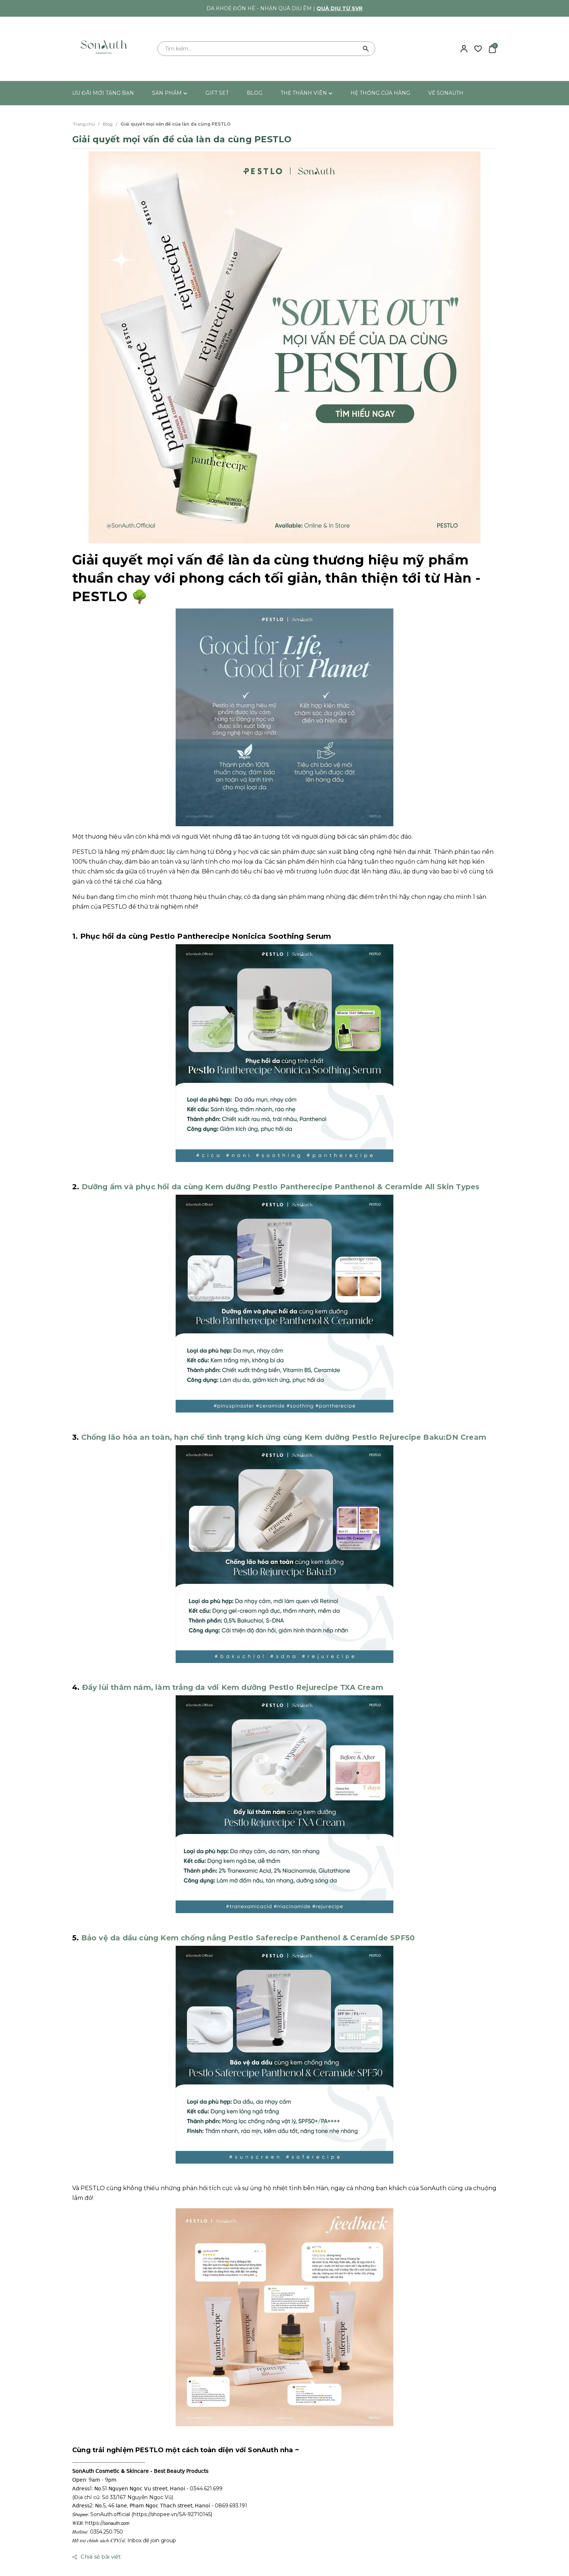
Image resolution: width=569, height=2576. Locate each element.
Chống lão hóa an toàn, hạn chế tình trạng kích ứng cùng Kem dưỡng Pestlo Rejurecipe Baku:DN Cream (283, 1437)
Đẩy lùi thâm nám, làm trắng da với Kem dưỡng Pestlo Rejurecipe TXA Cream (232, 1687)
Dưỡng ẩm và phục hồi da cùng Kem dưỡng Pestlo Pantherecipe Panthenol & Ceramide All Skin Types (281, 1186)
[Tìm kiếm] (366, 48)
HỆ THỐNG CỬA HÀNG (380, 93)
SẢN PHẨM (169, 93)
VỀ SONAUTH (445, 93)
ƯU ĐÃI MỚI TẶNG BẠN (103, 93)
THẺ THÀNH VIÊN (306, 93)
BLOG (254, 93)
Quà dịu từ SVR (339, 8)
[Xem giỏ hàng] (492, 48)
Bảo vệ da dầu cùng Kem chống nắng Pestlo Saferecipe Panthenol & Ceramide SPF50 (248, 1937)
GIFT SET (217, 93)
